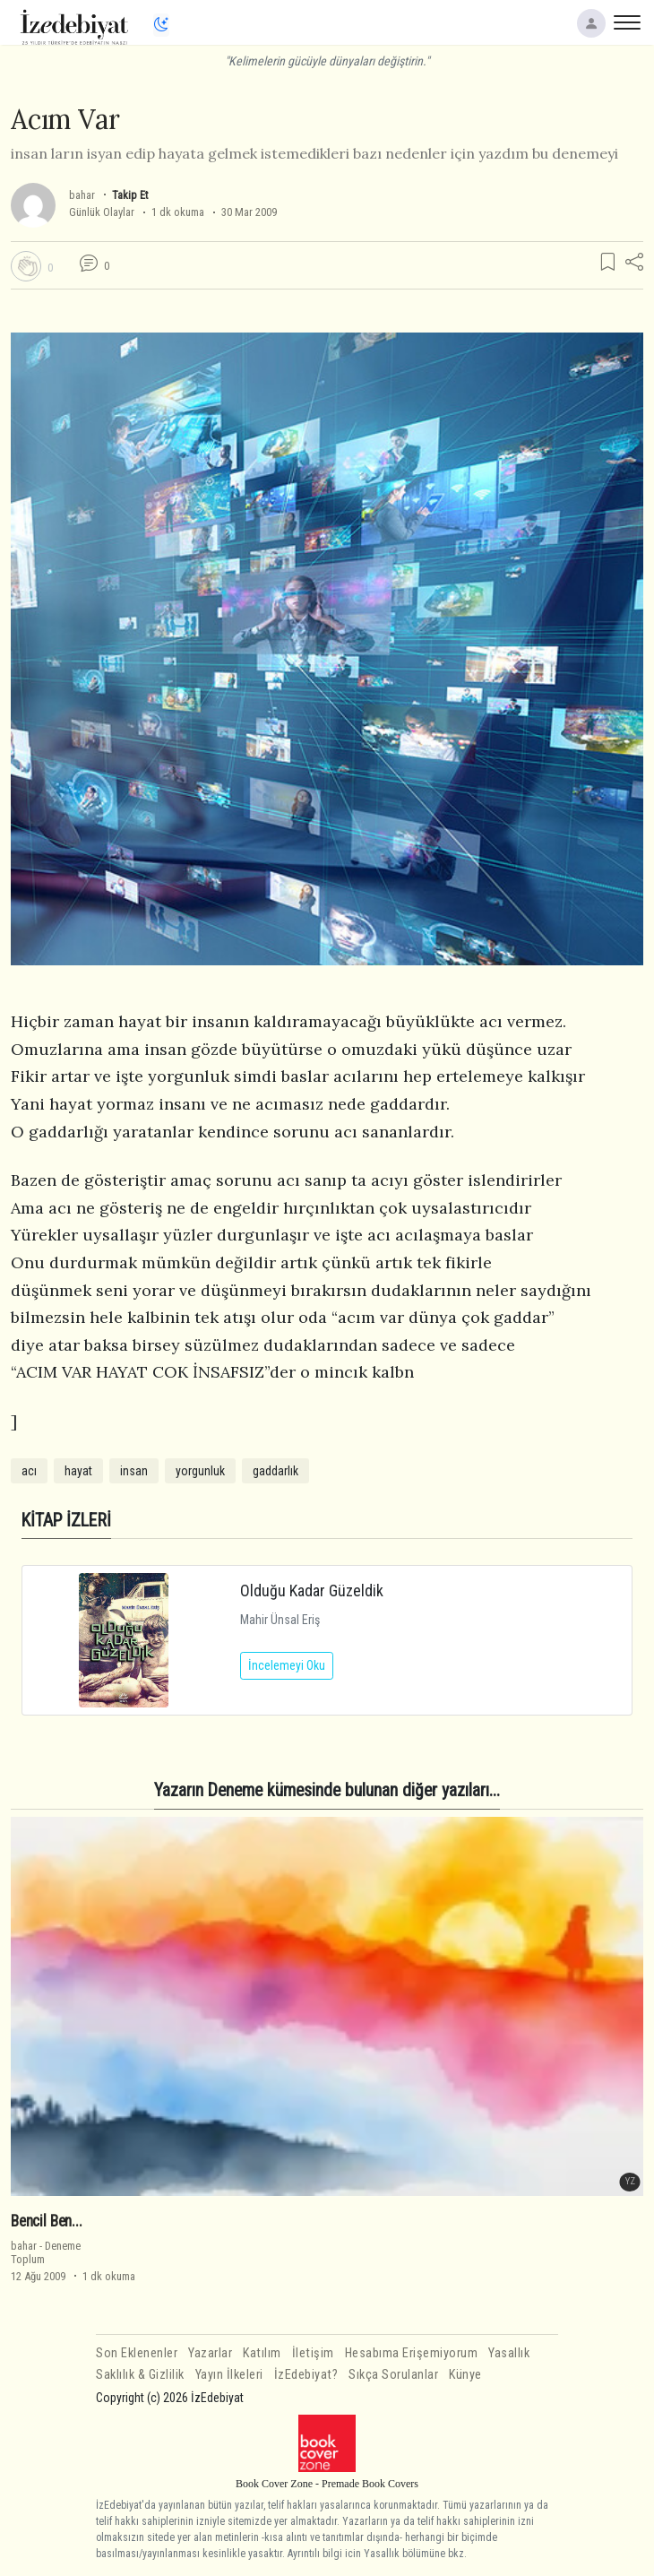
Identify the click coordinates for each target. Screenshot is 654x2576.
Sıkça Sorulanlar (393, 2374)
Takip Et (130, 195)
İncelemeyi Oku (286, 1665)
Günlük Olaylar (101, 212)
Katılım (262, 2353)
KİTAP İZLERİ (66, 1520)
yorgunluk (200, 1471)
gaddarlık (275, 1471)
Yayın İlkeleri (229, 2374)
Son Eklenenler (136, 2353)
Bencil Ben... (46, 2221)
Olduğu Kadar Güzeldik (311, 1590)
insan (134, 1471)
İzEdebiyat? (306, 2374)
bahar (82, 195)
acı (29, 1471)
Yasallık (508, 2353)
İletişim (313, 2353)
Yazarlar (210, 2353)
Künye (465, 2374)
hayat (78, 1471)
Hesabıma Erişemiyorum (411, 2353)
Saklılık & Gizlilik (140, 2374)
